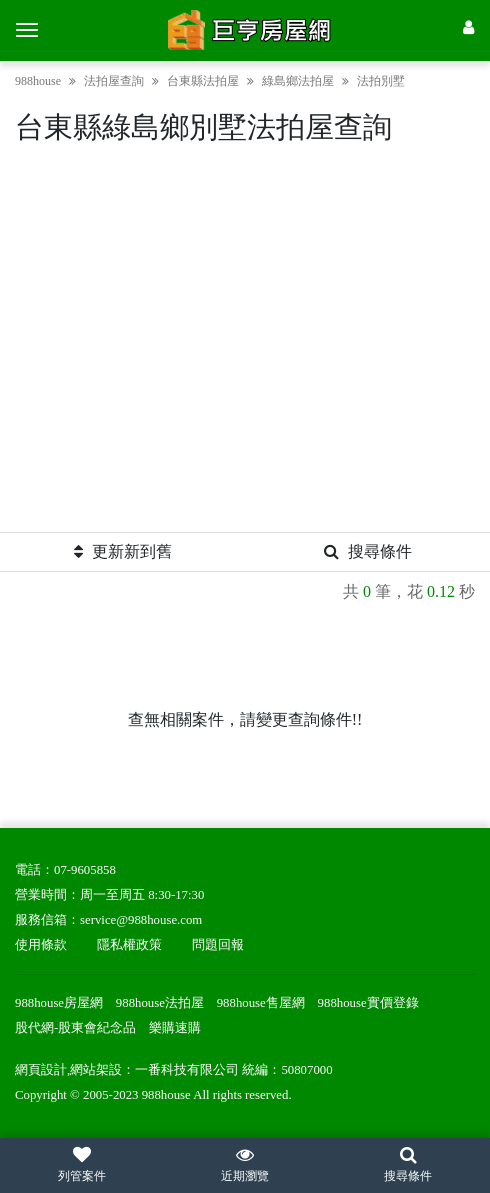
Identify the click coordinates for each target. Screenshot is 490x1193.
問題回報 (218, 945)
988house (38, 81)
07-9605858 (85, 870)
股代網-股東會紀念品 (75, 1028)
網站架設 (96, 1070)
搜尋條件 (368, 551)
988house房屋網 (59, 1003)
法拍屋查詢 (114, 81)
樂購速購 (175, 1028)
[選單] (27, 30)
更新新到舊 (123, 551)
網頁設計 (41, 1070)
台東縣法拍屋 (203, 81)
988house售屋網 (261, 1003)
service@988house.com (141, 920)
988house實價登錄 (368, 1003)
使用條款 (41, 945)
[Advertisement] (245, 346)
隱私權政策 (129, 945)
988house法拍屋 (160, 1003)
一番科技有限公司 (187, 1070)
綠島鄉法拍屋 (298, 81)
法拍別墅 (381, 81)
